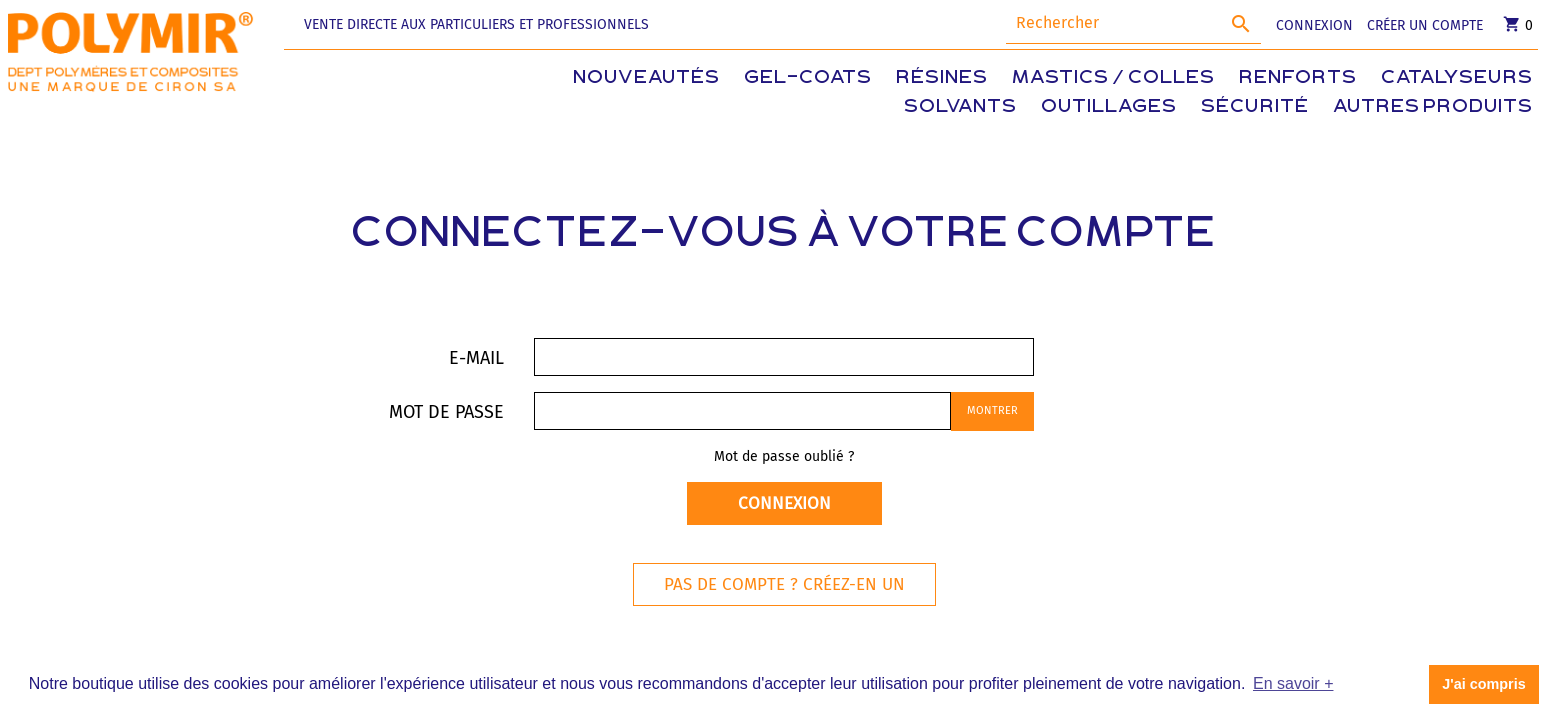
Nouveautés (646, 78)
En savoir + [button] (1293, 683)
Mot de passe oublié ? (784, 456)
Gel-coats (808, 78)
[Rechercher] (1133, 23)
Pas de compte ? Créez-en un (784, 584)
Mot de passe (446, 411)
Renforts (1298, 78)
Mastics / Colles (1113, 78)
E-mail (476, 357)
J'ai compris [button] (1483, 684)
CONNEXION (1314, 25)
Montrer (992, 410)
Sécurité (1255, 107)
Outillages (1109, 107)
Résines (942, 78)
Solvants (960, 107)
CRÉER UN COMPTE (1425, 25)
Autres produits (1433, 107)
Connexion (784, 503)
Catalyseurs (1457, 78)
